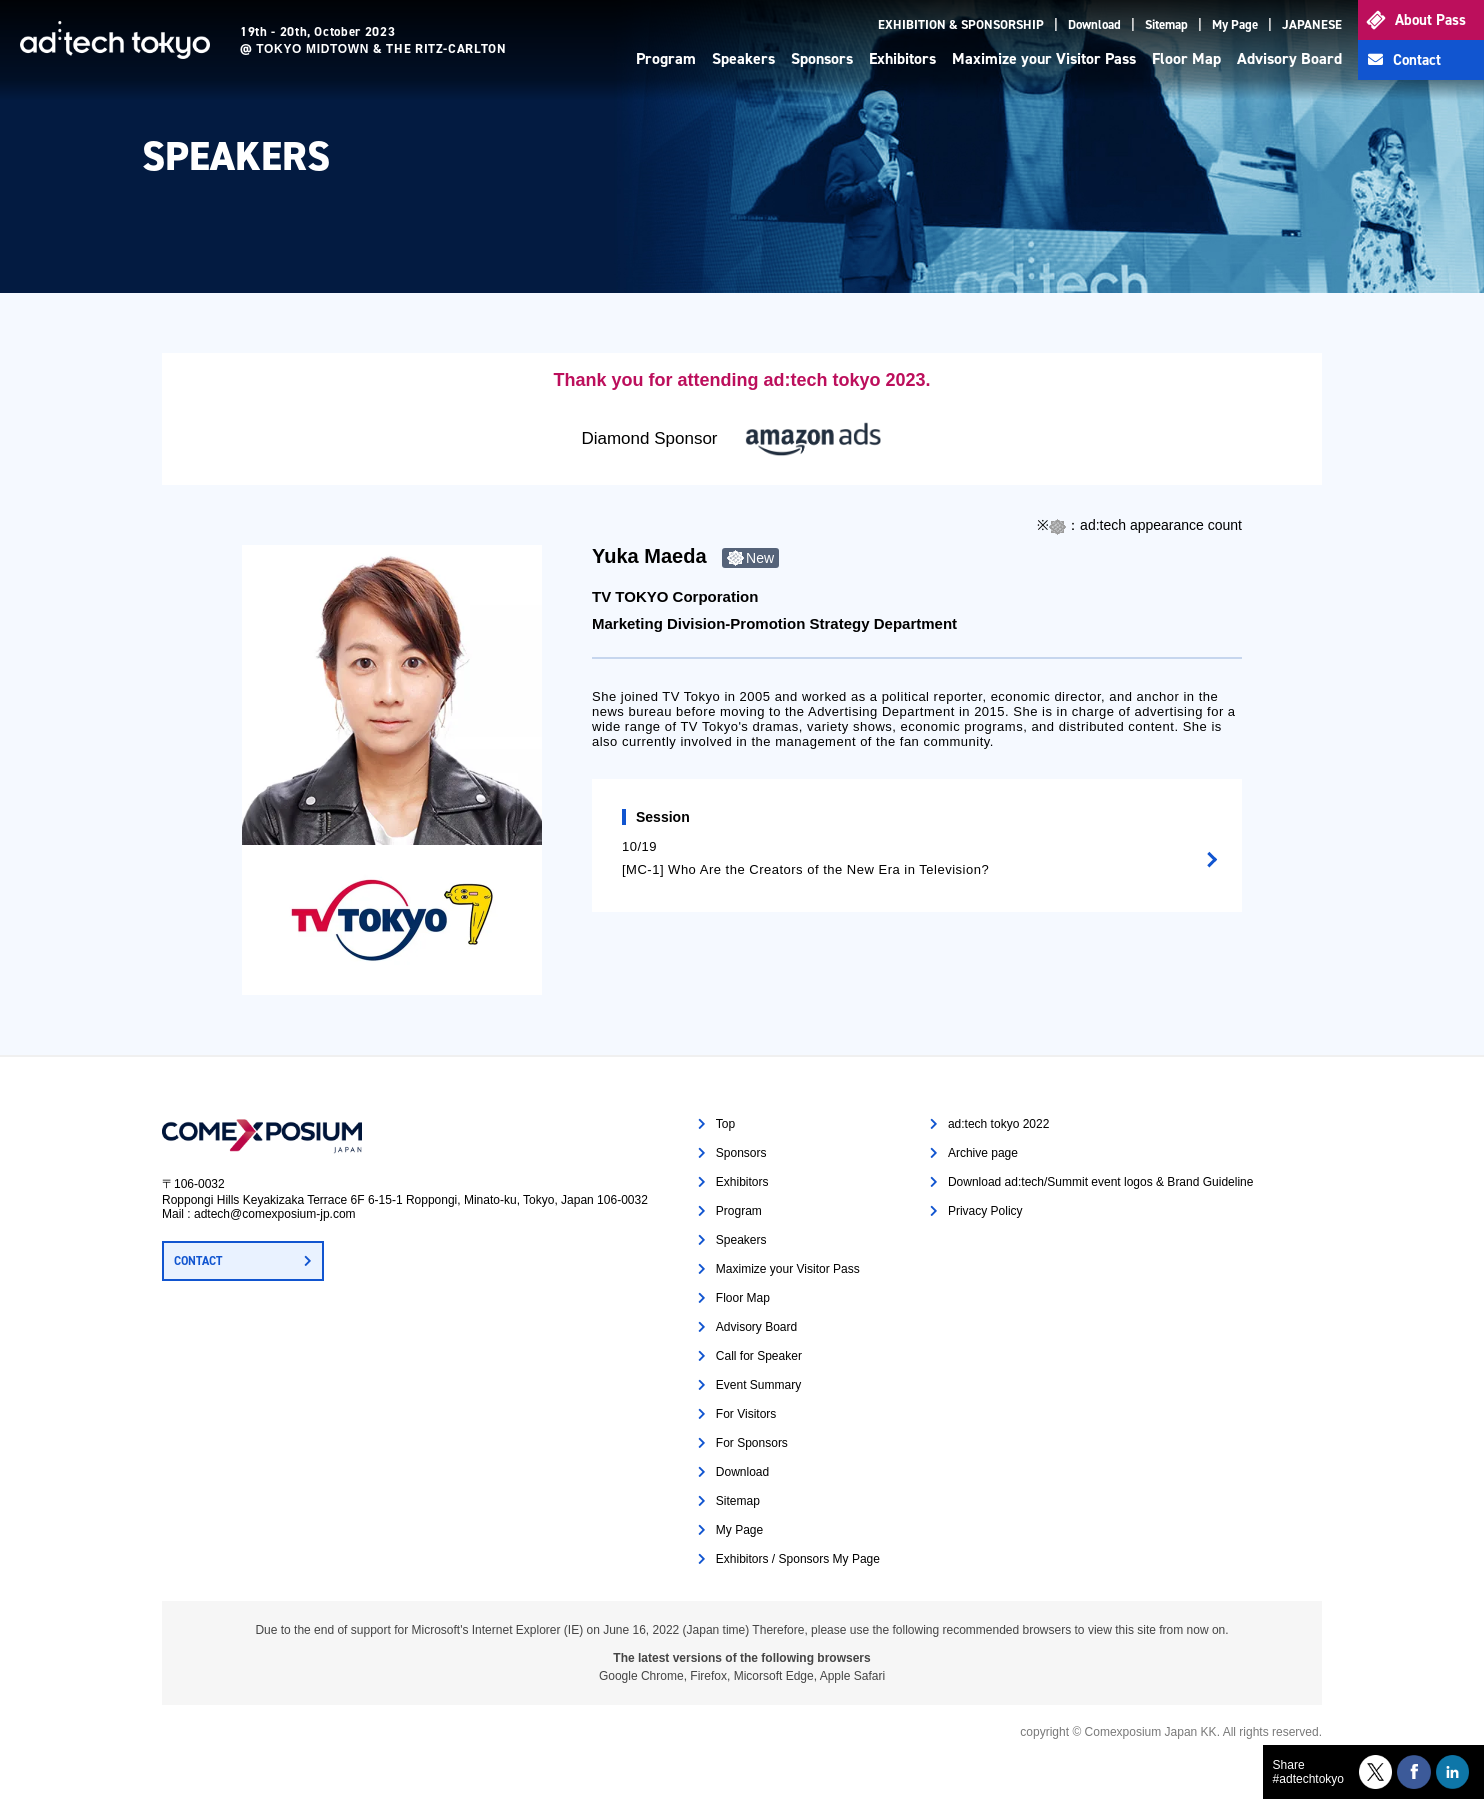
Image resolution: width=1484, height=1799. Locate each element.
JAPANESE (1312, 24)
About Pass (1430, 20)
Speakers (743, 58)
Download (1094, 24)
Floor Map (1186, 58)
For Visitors (746, 1414)
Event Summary (758, 1385)
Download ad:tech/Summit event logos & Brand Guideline (1101, 1182)
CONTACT (198, 1261)
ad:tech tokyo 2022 (998, 1124)
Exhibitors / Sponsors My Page (798, 1559)
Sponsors (822, 58)
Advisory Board (1289, 58)
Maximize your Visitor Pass (1044, 58)
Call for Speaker (759, 1356)
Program (666, 58)
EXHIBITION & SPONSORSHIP (961, 24)
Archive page (983, 1153)
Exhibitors (902, 58)
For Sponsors (752, 1443)
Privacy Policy (985, 1211)
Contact (1417, 60)
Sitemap (1166, 24)
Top (725, 1124)
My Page (1235, 24)
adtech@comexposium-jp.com (275, 1214)
